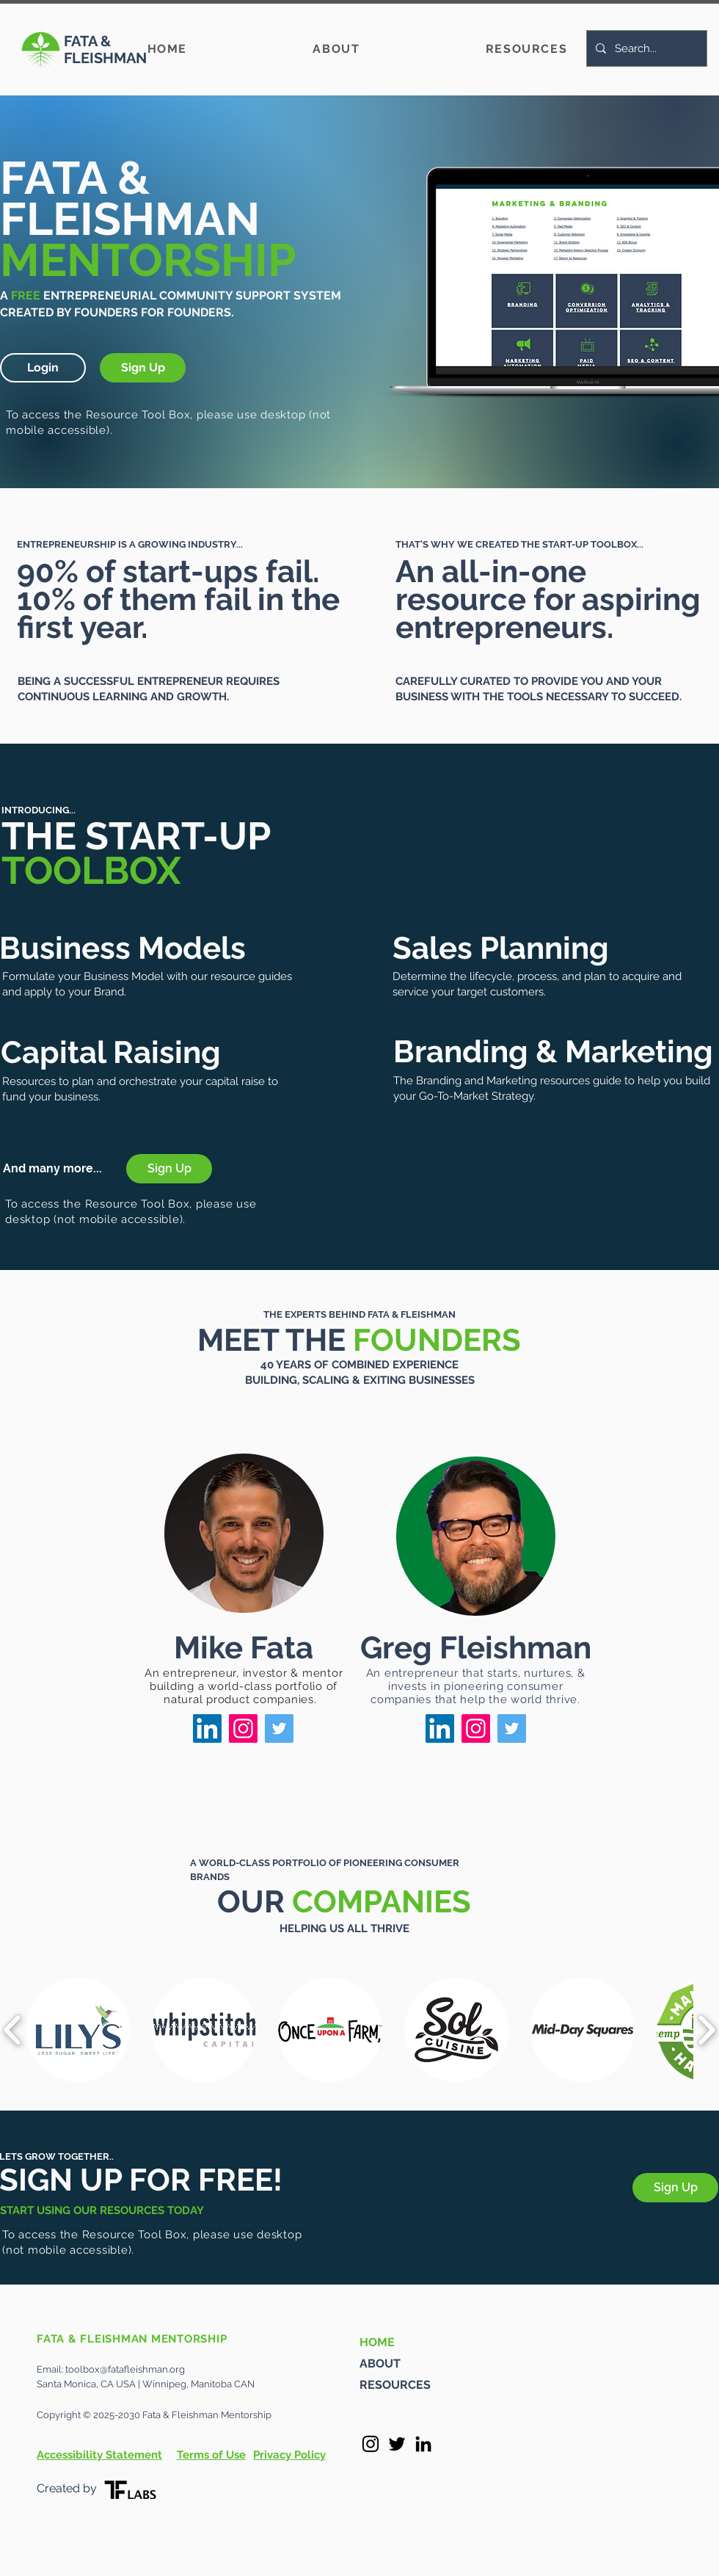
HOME (377, 2342)
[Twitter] (279, 1728)
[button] (43, 367)
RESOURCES (395, 2385)
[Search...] (645, 48)
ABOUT (380, 2363)
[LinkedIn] (207, 1728)
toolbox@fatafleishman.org (125, 2369)
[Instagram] (243, 1728)
